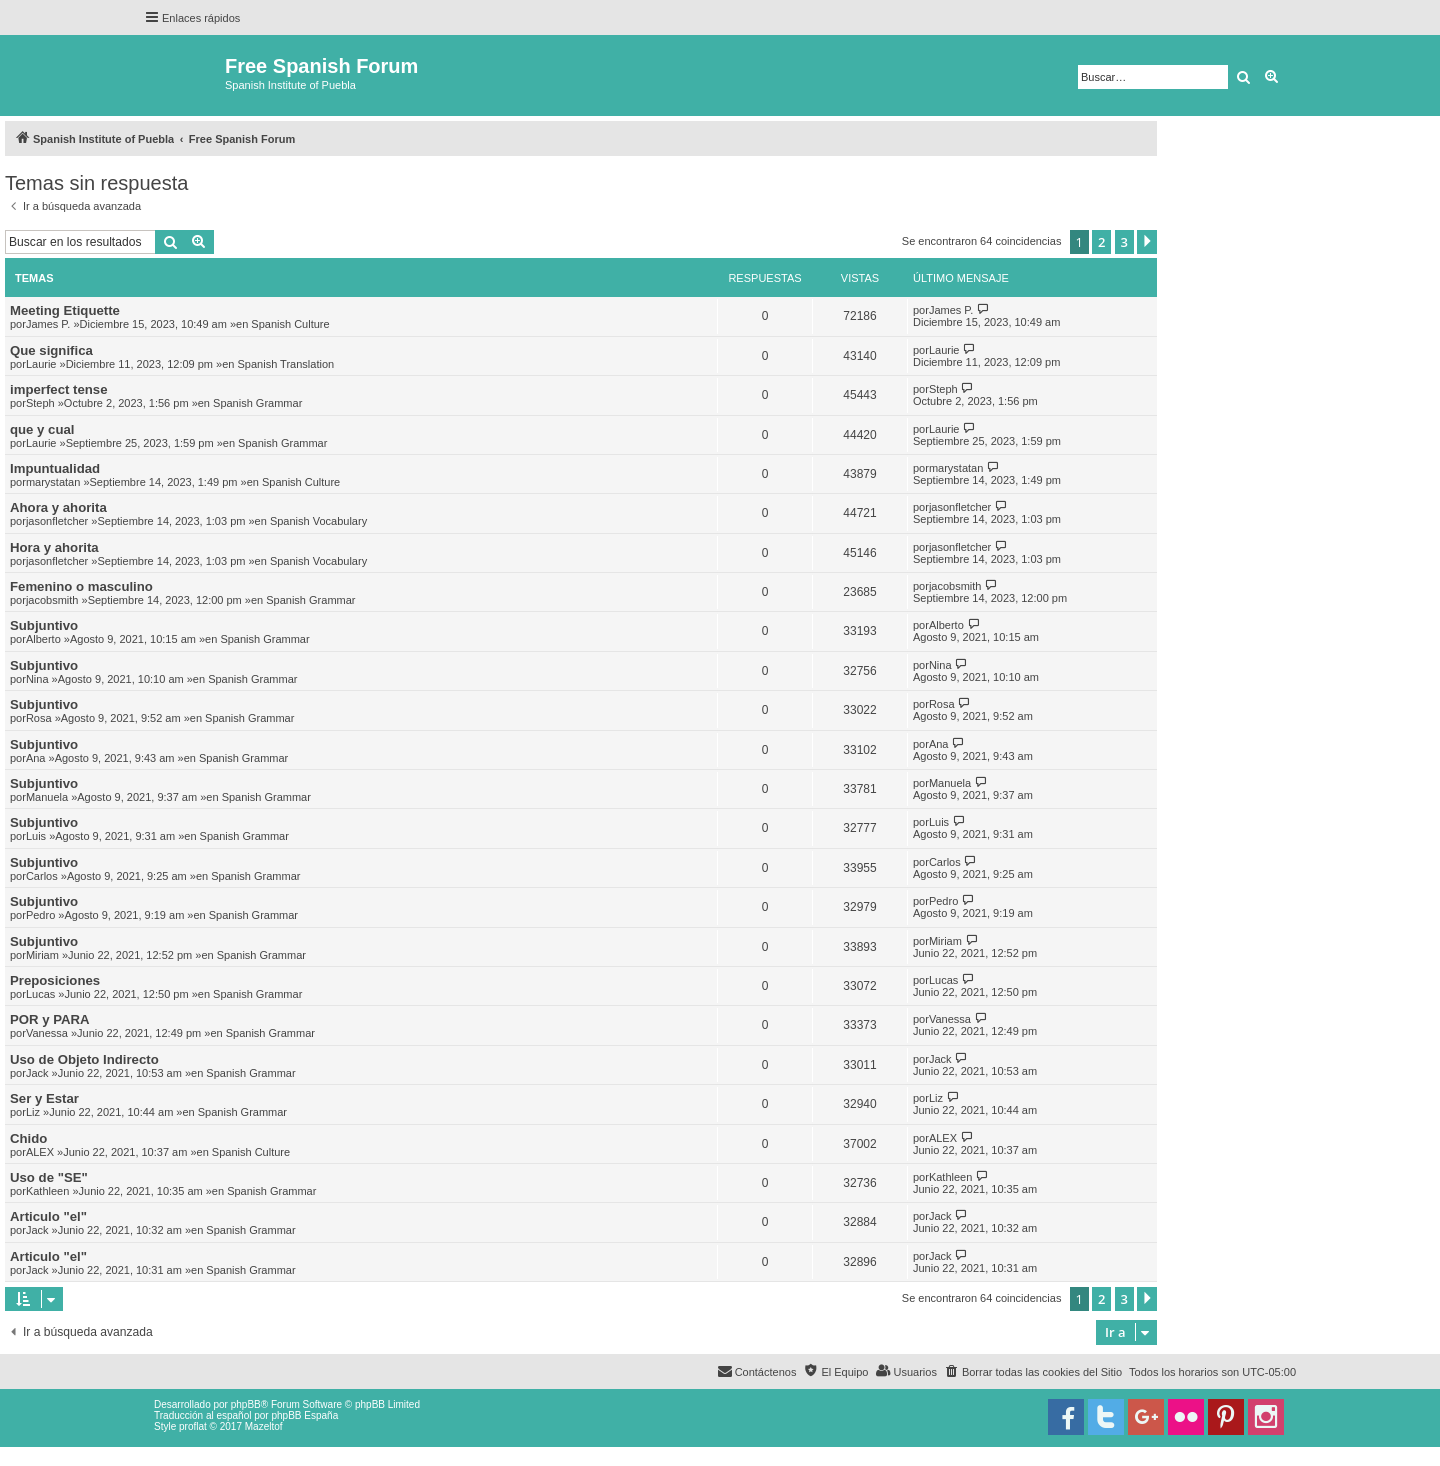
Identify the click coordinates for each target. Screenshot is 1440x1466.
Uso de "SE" (49, 1177)
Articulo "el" (48, 1216)
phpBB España (304, 1415)
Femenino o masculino (81, 586)
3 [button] (1124, 242)
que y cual (42, 429)
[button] (1147, 242)
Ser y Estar (44, 1098)
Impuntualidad (55, 468)
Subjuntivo (44, 625)
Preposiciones (55, 980)
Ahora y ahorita (58, 507)
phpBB (246, 1404)
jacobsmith (52, 600)
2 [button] (1101, 242)
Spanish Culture (290, 324)
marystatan (53, 482)
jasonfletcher (57, 521)
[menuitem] (1033, 1372)
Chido (28, 1138)
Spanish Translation (286, 364)
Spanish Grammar (257, 403)
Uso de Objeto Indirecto (84, 1059)
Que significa (51, 350)
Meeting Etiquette (65, 310)
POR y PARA (50, 1019)
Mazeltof (264, 1426)
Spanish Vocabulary (318, 521)
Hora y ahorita (54, 547)
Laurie (41, 364)
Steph (40, 403)
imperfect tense (58, 389)
